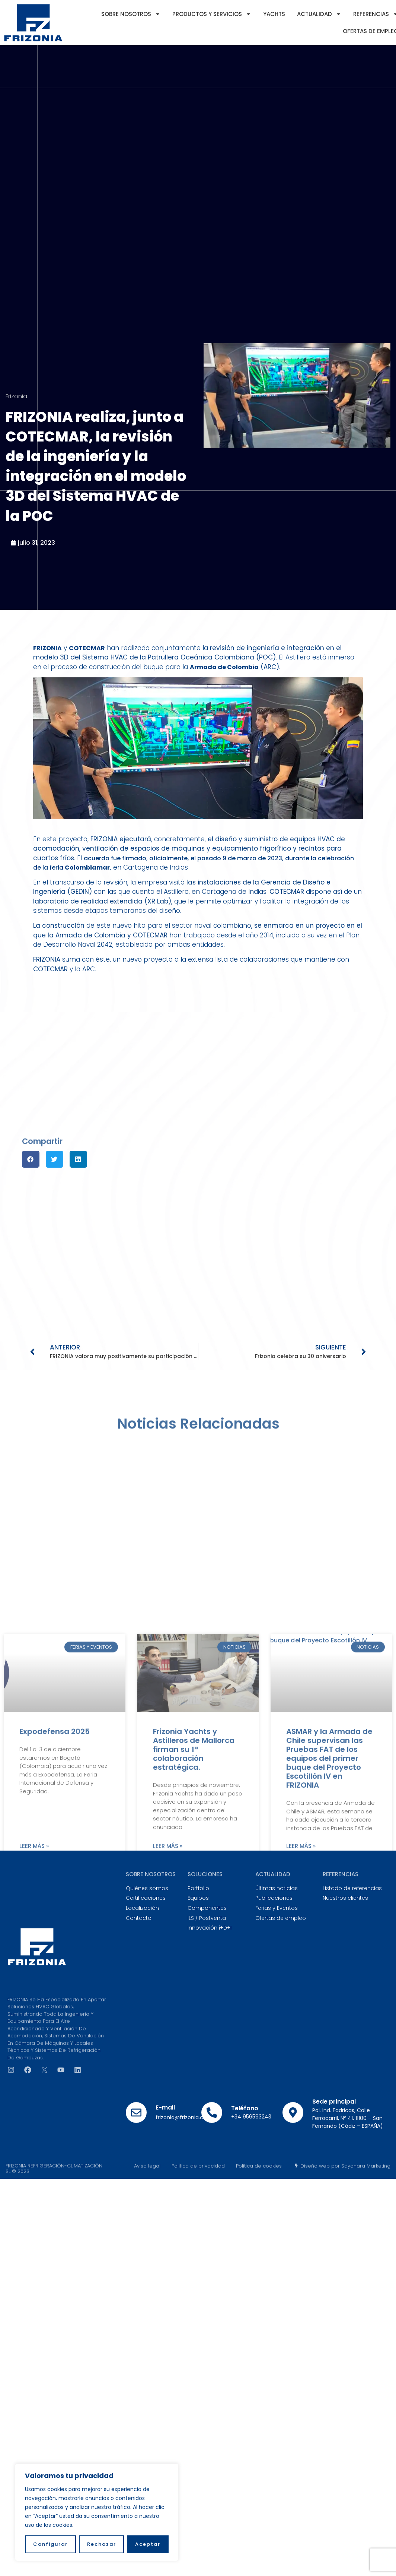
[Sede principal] (292, 2112)
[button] (30, 1159)
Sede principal (334, 2101)
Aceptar (147, 2544)
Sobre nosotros (130, 13)
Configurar (50, 2544)
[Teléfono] (211, 2112)
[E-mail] (136, 2112)
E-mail (165, 2107)
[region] (97, 2512)
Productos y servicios (211, 13)
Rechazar (101, 2544)
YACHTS (274, 14)
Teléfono (244, 2108)
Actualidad (319, 13)
